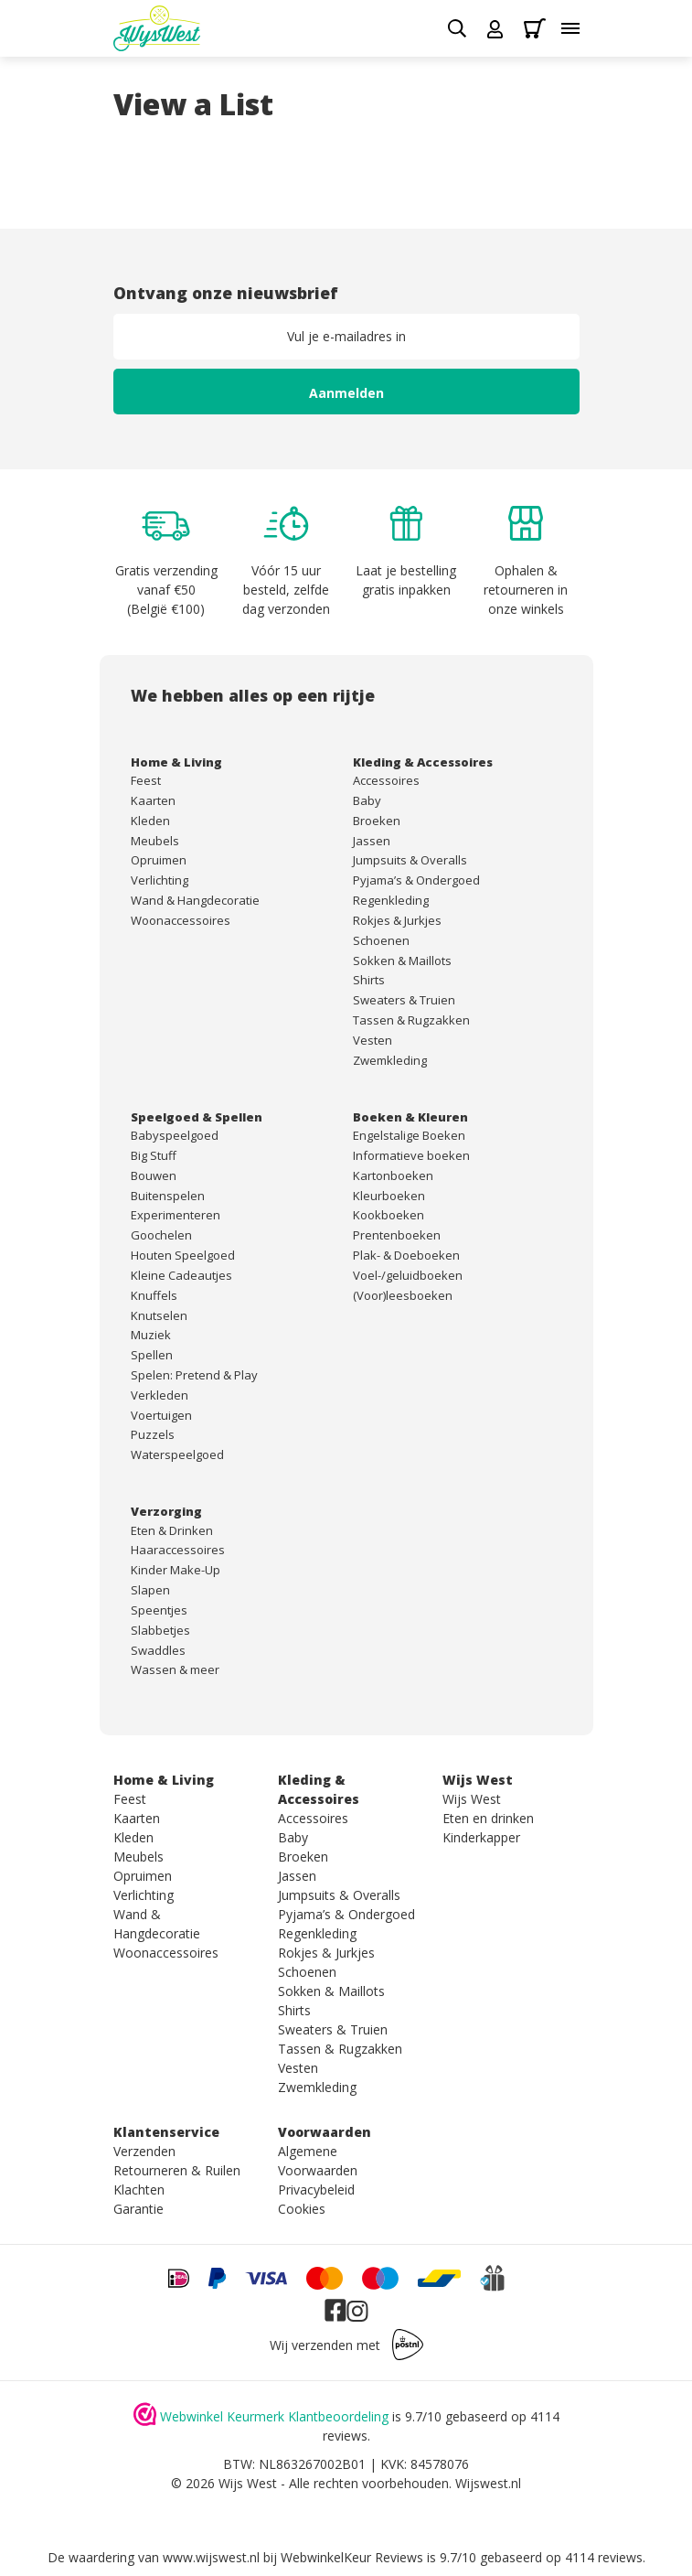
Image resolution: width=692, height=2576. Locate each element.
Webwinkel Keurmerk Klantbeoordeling (274, 2416)
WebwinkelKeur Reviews (352, 2557)
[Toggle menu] (570, 28)
